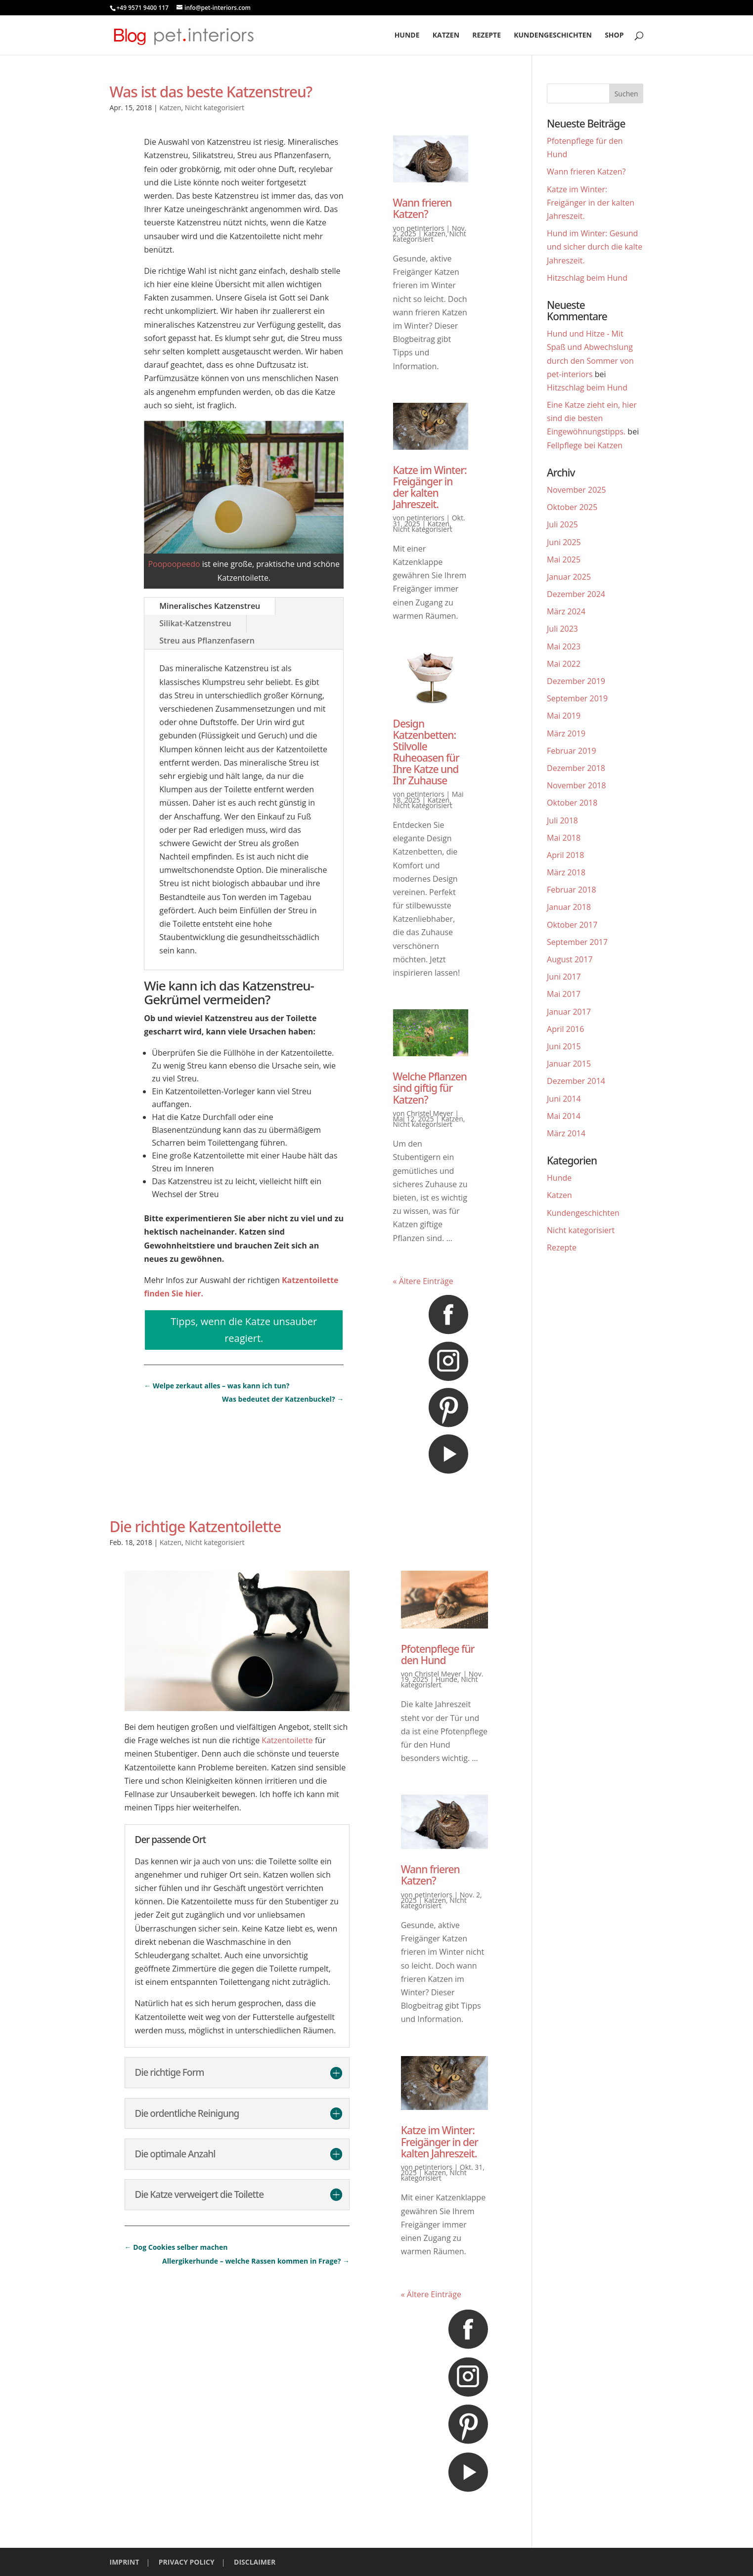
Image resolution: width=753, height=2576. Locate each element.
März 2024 (566, 611)
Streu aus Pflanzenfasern (207, 640)
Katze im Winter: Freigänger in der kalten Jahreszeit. (430, 487)
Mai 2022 (563, 663)
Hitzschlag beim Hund (587, 277)
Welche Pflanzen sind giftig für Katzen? (430, 1088)
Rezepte (486, 36)
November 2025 (576, 489)
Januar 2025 (569, 576)
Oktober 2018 (572, 802)
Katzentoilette (287, 1740)
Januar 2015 (569, 1063)
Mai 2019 (563, 715)
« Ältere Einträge (423, 1281)
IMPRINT (124, 2562)
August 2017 (570, 959)
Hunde (407, 36)
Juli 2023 (562, 628)
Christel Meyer (429, 1113)
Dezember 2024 (576, 594)
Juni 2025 (564, 542)
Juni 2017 (564, 976)
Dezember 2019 (576, 681)
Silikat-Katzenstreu (195, 623)
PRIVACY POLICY (187, 2562)
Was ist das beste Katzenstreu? (211, 92)
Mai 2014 (563, 1116)
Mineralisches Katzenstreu (209, 606)
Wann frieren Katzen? (422, 208)
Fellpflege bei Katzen (584, 445)
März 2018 (566, 872)
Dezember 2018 (576, 768)
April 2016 (565, 1029)
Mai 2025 (563, 559)
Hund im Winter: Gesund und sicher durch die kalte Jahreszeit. (594, 246)
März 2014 (566, 1133)
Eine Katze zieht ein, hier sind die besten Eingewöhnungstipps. (592, 418)
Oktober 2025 (572, 507)
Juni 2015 (564, 1046)
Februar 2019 (571, 750)
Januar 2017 (569, 1011)
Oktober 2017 (572, 924)
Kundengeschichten (553, 36)
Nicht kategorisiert (214, 107)
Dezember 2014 (576, 1080)
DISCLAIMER (254, 2562)
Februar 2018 (571, 889)
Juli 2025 (562, 524)
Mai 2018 (563, 837)
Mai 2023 (563, 646)
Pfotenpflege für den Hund (438, 1654)
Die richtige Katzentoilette (195, 1526)
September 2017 (577, 942)
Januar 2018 (569, 907)
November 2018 (576, 785)
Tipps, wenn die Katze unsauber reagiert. (244, 1330)
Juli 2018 (562, 820)
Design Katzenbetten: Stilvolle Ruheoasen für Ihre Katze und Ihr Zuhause (426, 752)
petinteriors (425, 228)
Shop (614, 36)
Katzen (446, 36)
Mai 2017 (563, 993)
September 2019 (577, 698)
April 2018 (565, 855)
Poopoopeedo (174, 563)
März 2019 (566, 733)
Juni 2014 (564, 1098)
